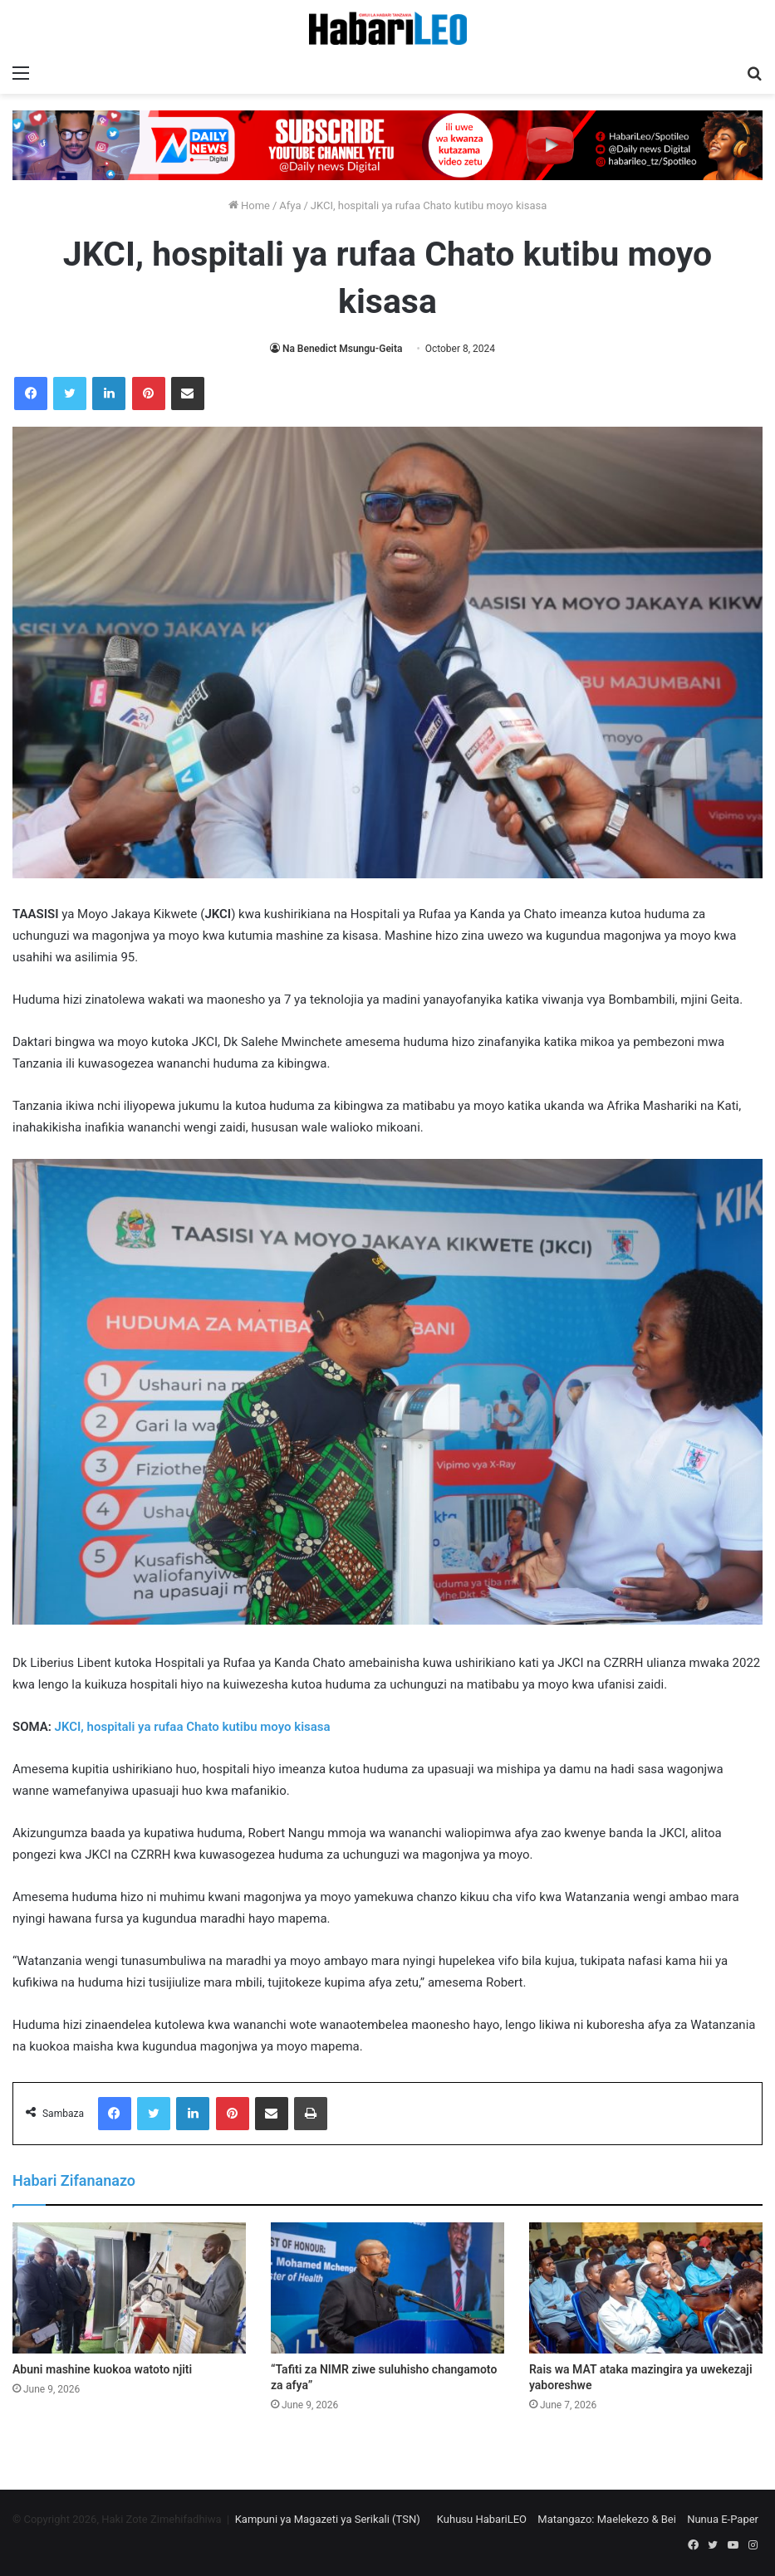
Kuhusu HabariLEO (482, 2519)
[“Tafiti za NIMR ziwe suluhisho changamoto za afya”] (387, 2288)
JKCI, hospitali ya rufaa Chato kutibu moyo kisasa (191, 1726)
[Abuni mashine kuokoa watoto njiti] (129, 2288)
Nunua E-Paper (722, 2519)
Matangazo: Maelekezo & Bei (606, 2519)
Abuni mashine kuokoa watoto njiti (102, 2369)
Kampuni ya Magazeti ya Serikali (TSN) (327, 2519)
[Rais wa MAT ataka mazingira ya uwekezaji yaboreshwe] (646, 2288)
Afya (290, 205)
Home (249, 205)
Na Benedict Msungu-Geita (342, 348)
